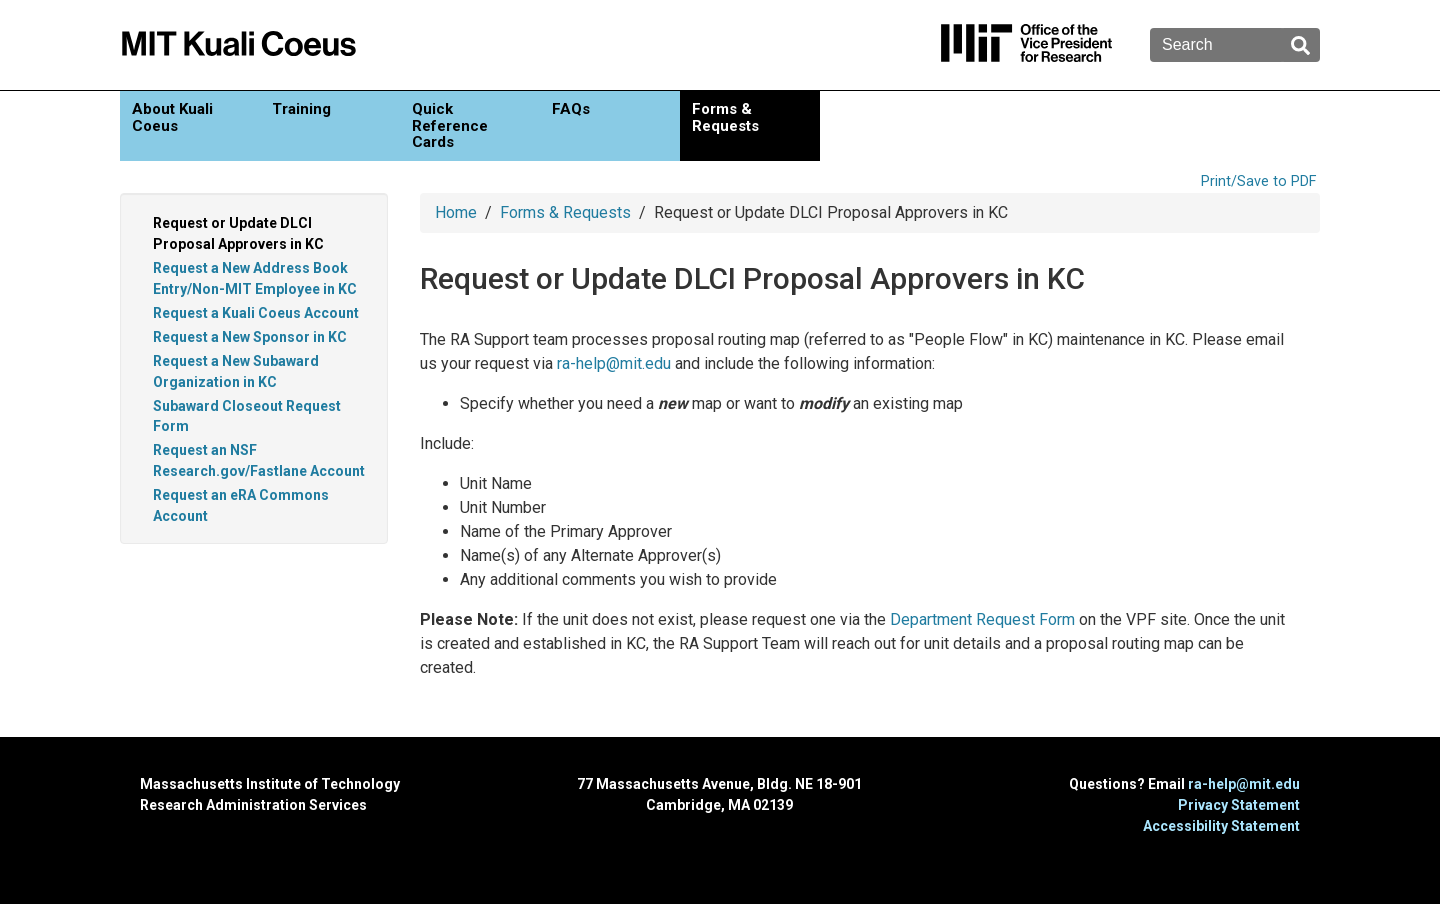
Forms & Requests (725, 117)
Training (301, 109)
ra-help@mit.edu (614, 363)
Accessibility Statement (1221, 826)
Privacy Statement (1239, 805)
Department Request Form (982, 619)
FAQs (571, 109)
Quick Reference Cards (450, 125)
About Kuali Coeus (172, 117)
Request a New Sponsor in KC (250, 337)
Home (456, 212)
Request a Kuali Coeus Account (256, 313)
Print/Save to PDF (1258, 181)
